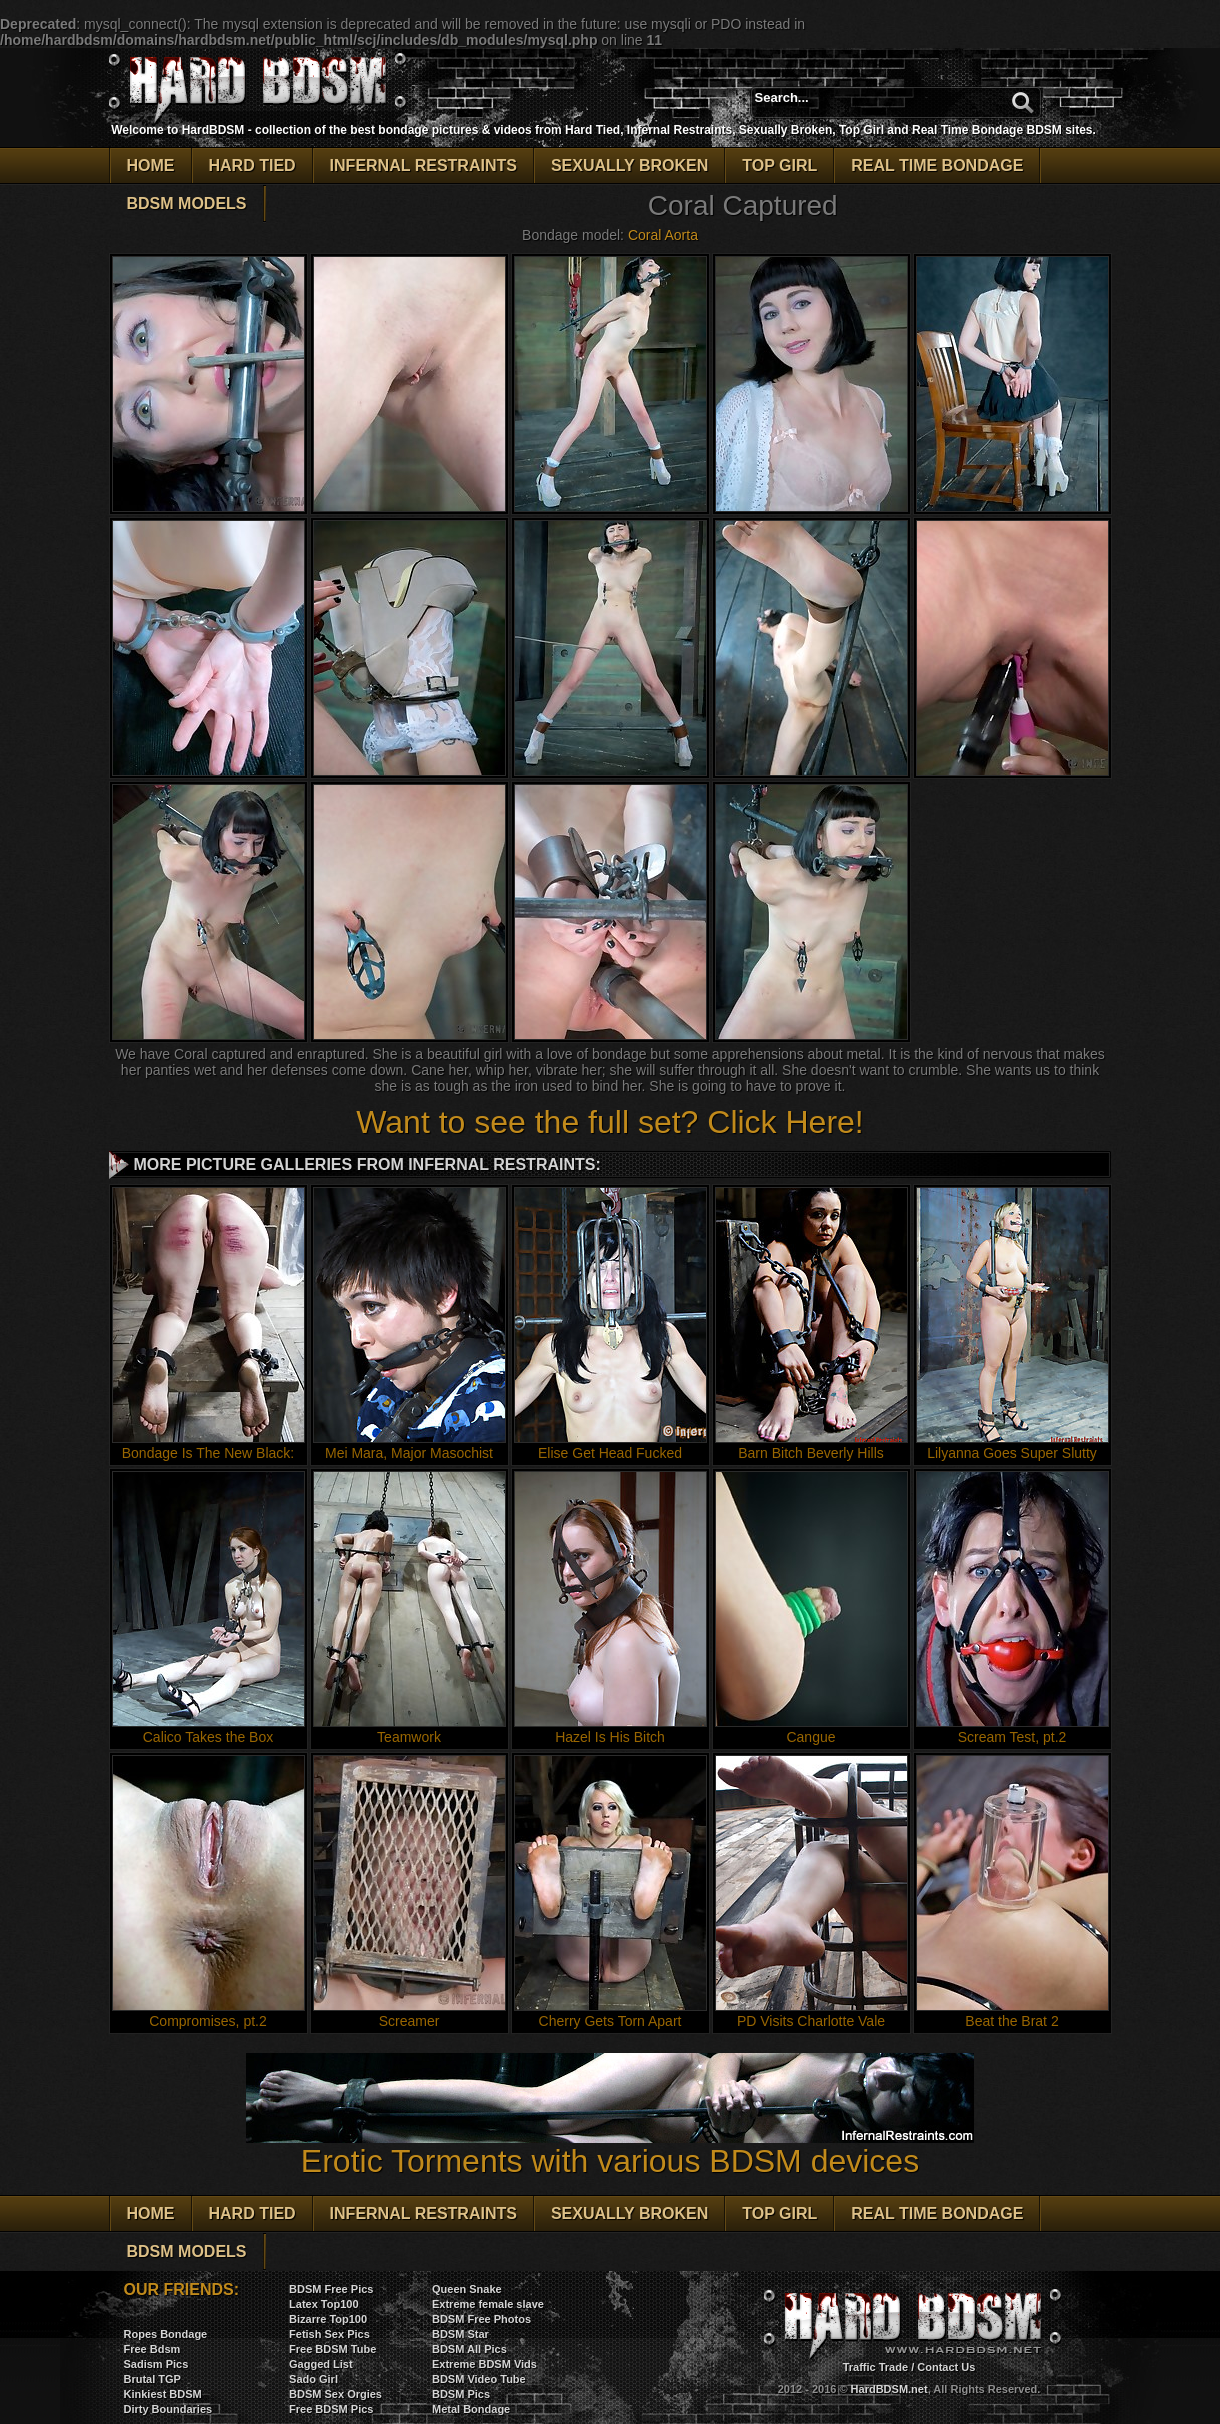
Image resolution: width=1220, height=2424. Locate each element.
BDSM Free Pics (331, 2289)
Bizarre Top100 (328, 2319)
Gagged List (321, 2364)
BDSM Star (460, 2334)
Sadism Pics (156, 2364)
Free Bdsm (152, 2349)
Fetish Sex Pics (329, 2334)
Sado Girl (313, 2379)
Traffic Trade (875, 2367)
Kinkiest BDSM (163, 2394)
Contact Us (946, 2367)
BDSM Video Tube (479, 2379)
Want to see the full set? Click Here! (609, 1122)
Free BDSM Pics (331, 2409)
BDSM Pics (461, 2394)
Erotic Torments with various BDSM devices (610, 2146)
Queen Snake (467, 2289)
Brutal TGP (152, 2379)
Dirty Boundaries (168, 2409)
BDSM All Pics (469, 2349)
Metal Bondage (471, 2409)
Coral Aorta (663, 235)
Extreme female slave (488, 2304)
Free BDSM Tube (332, 2349)
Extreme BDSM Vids (484, 2364)
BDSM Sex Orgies (335, 2394)
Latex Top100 (324, 2304)
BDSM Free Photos (481, 2319)
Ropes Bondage (166, 2334)
